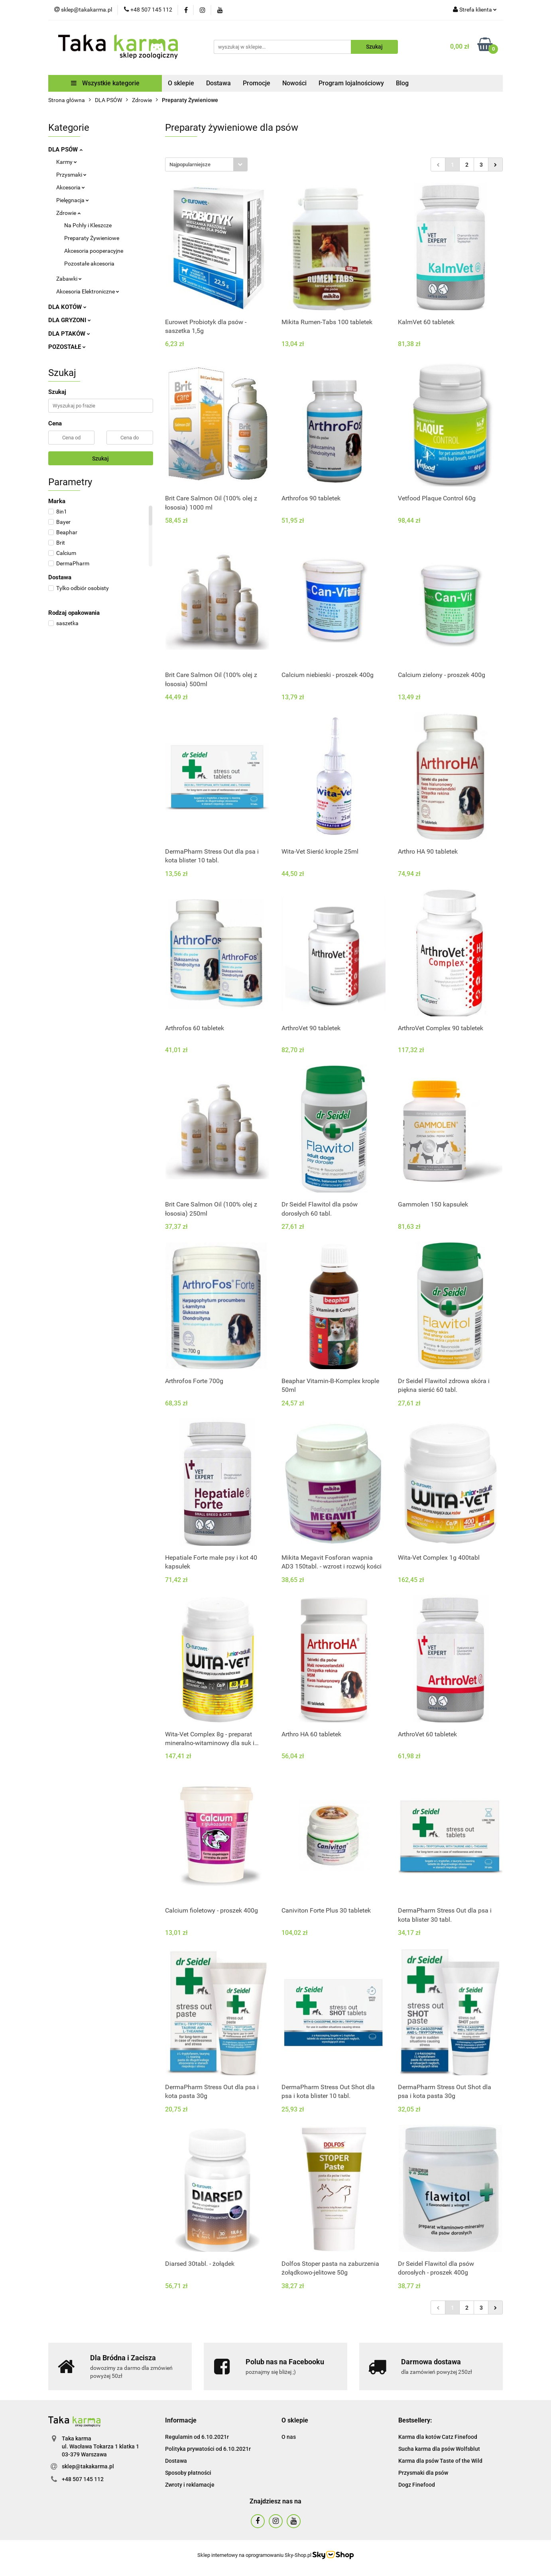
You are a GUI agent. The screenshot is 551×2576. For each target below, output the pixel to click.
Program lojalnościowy (351, 83)
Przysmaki (71, 174)
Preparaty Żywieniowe (91, 238)
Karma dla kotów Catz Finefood (437, 2437)
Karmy (66, 162)
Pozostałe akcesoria (89, 263)
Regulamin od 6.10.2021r (197, 2437)
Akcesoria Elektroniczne (87, 291)
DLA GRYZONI (69, 320)
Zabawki (69, 279)
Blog (402, 83)
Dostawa (218, 83)
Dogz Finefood (416, 2485)
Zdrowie (68, 213)
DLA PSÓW (65, 149)
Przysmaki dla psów (423, 2473)
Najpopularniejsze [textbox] (190, 164)
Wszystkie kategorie (105, 83)
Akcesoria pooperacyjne (93, 251)
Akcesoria (70, 187)
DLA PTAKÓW (69, 333)
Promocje (256, 83)
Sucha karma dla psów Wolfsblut (439, 2449)
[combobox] (206, 164)
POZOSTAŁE (67, 346)
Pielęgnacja (72, 200)
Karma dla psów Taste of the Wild (440, 2461)
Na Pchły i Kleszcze (88, 225)
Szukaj (100, 458)
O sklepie (181, 83)
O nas (288, 2437)
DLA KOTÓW (67, 307)
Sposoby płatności (188, 2473)
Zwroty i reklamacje (189, 2485)
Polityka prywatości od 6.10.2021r (208, 2449)
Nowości (294, 83)
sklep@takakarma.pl (88, 2466)
